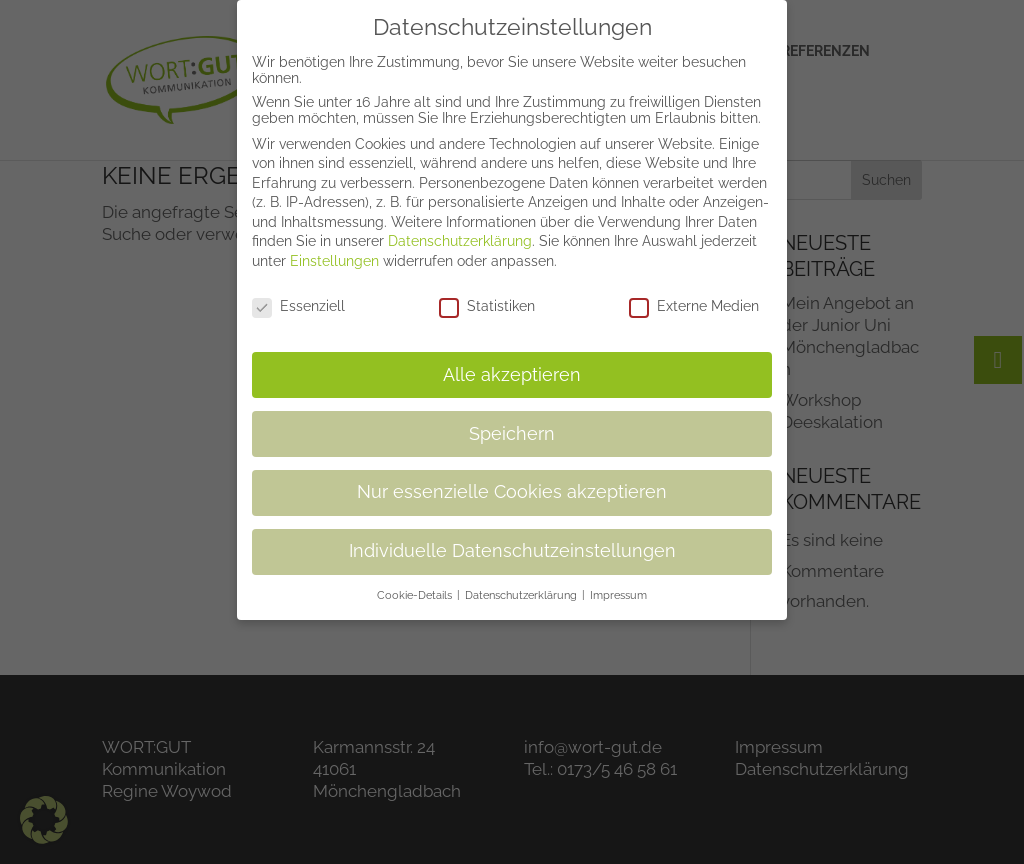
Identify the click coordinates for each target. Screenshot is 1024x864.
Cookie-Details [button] (416, 585)
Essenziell (298, 296)
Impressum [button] (618, 585)
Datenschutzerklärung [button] (522, 585)
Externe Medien (694, 296)
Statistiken (487, 296)
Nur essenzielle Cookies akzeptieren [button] (512, 482)
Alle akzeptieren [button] (512, 364)
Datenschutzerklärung (460, 231)
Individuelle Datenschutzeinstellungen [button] (512, 541)
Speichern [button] (512, 423)
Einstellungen (334, 251)
